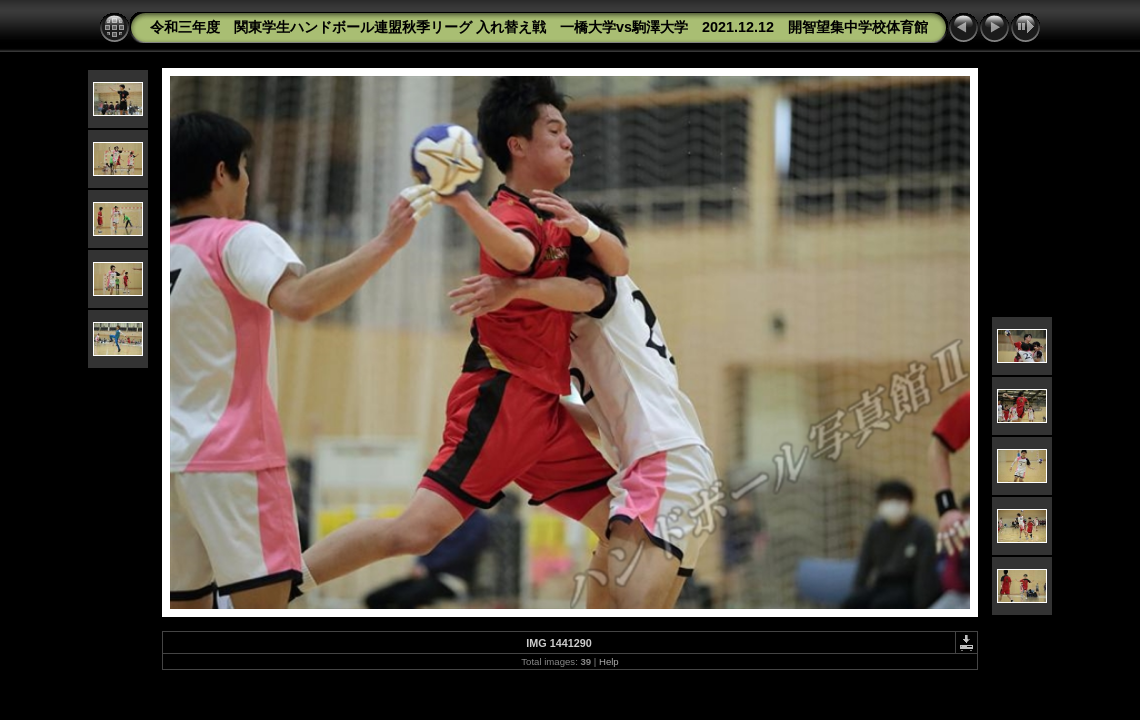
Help (609, 661)
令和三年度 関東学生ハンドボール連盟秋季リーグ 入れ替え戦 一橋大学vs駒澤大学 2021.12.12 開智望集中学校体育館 (539, 27)
